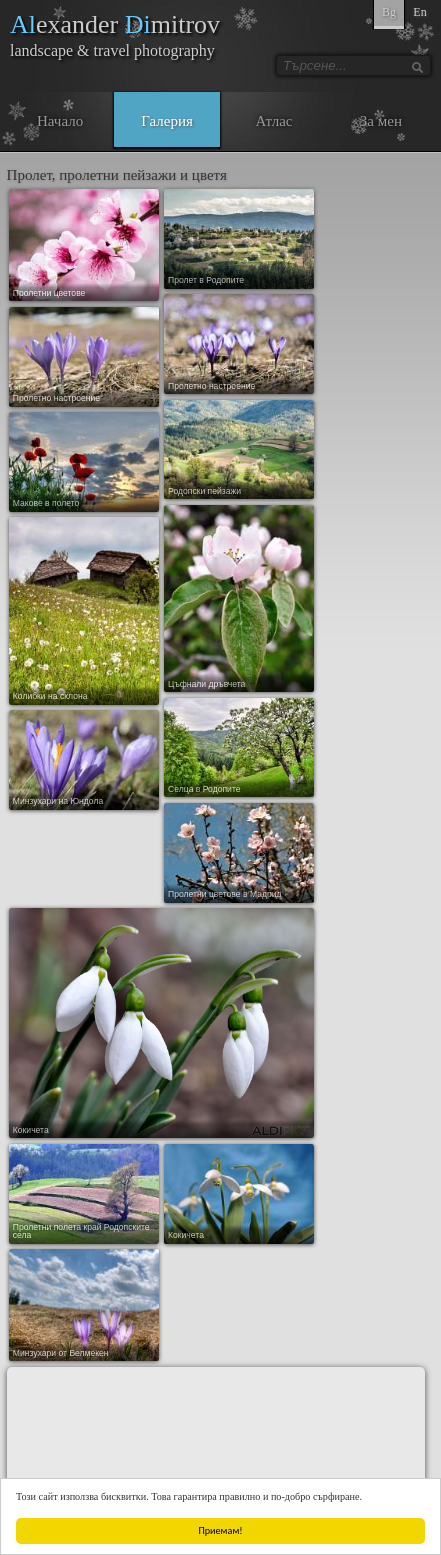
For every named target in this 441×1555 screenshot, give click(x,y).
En (419, 12)
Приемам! (221, 1530)
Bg (389, 12)
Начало (60, 121)
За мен (381, 121)
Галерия (167, 121)
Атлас (273, 121)
